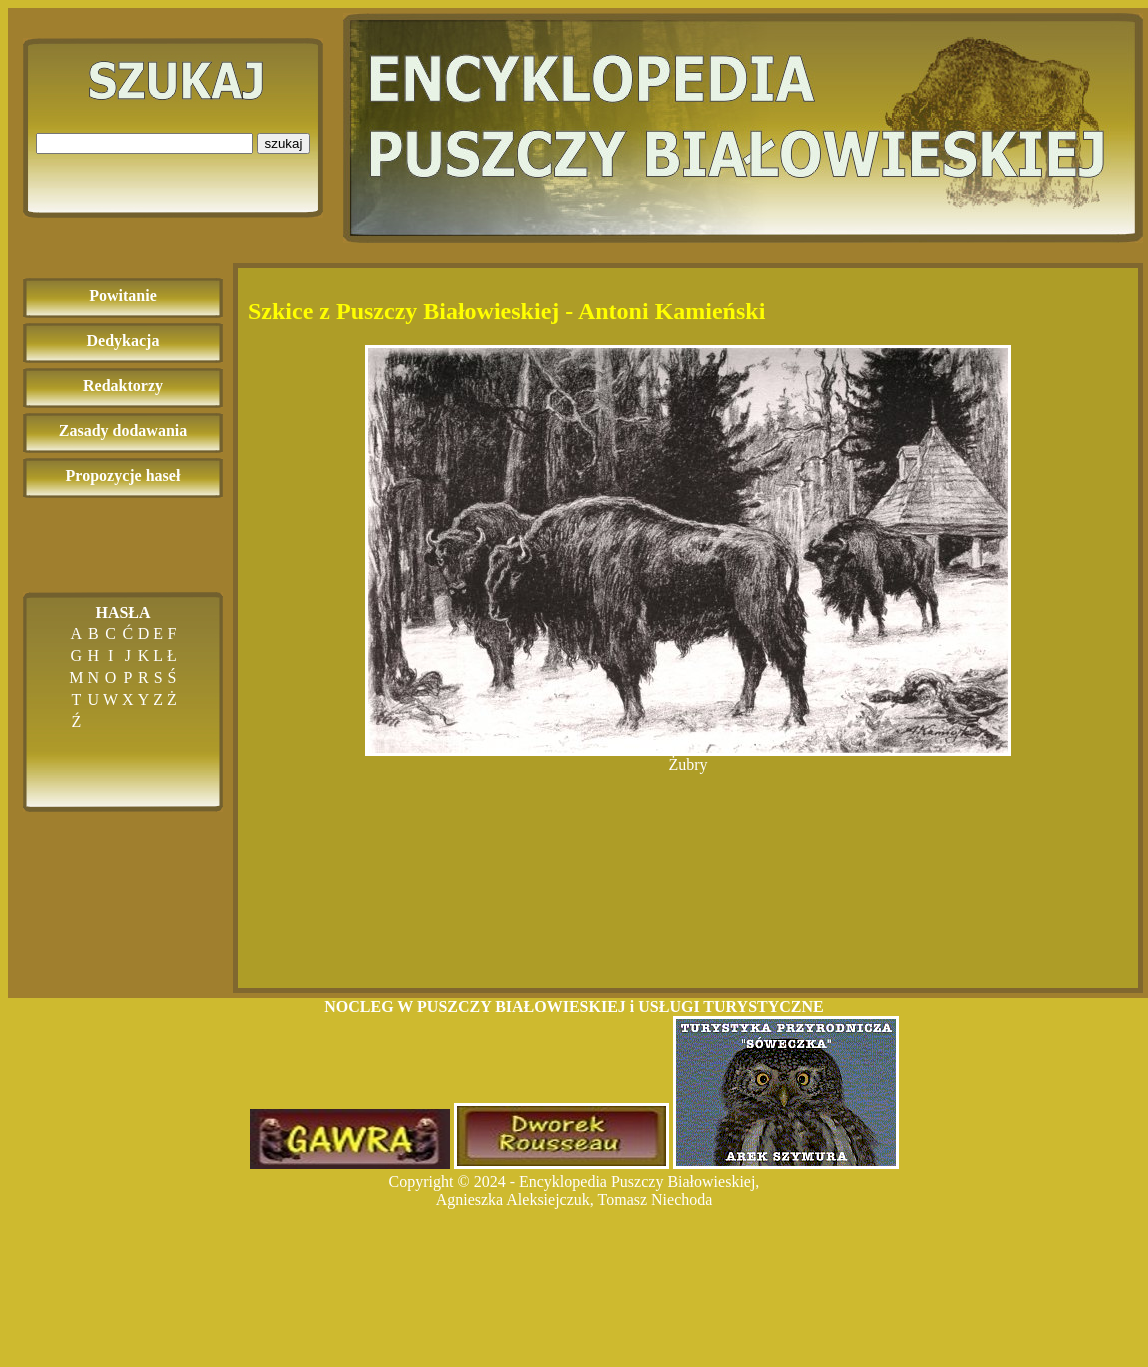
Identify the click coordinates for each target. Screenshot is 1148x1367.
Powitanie (123, 295)
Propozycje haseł (123, 475)
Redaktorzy (123, 385)
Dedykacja (123, 340)
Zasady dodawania (123, 430)
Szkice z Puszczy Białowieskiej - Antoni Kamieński (506, 311)
